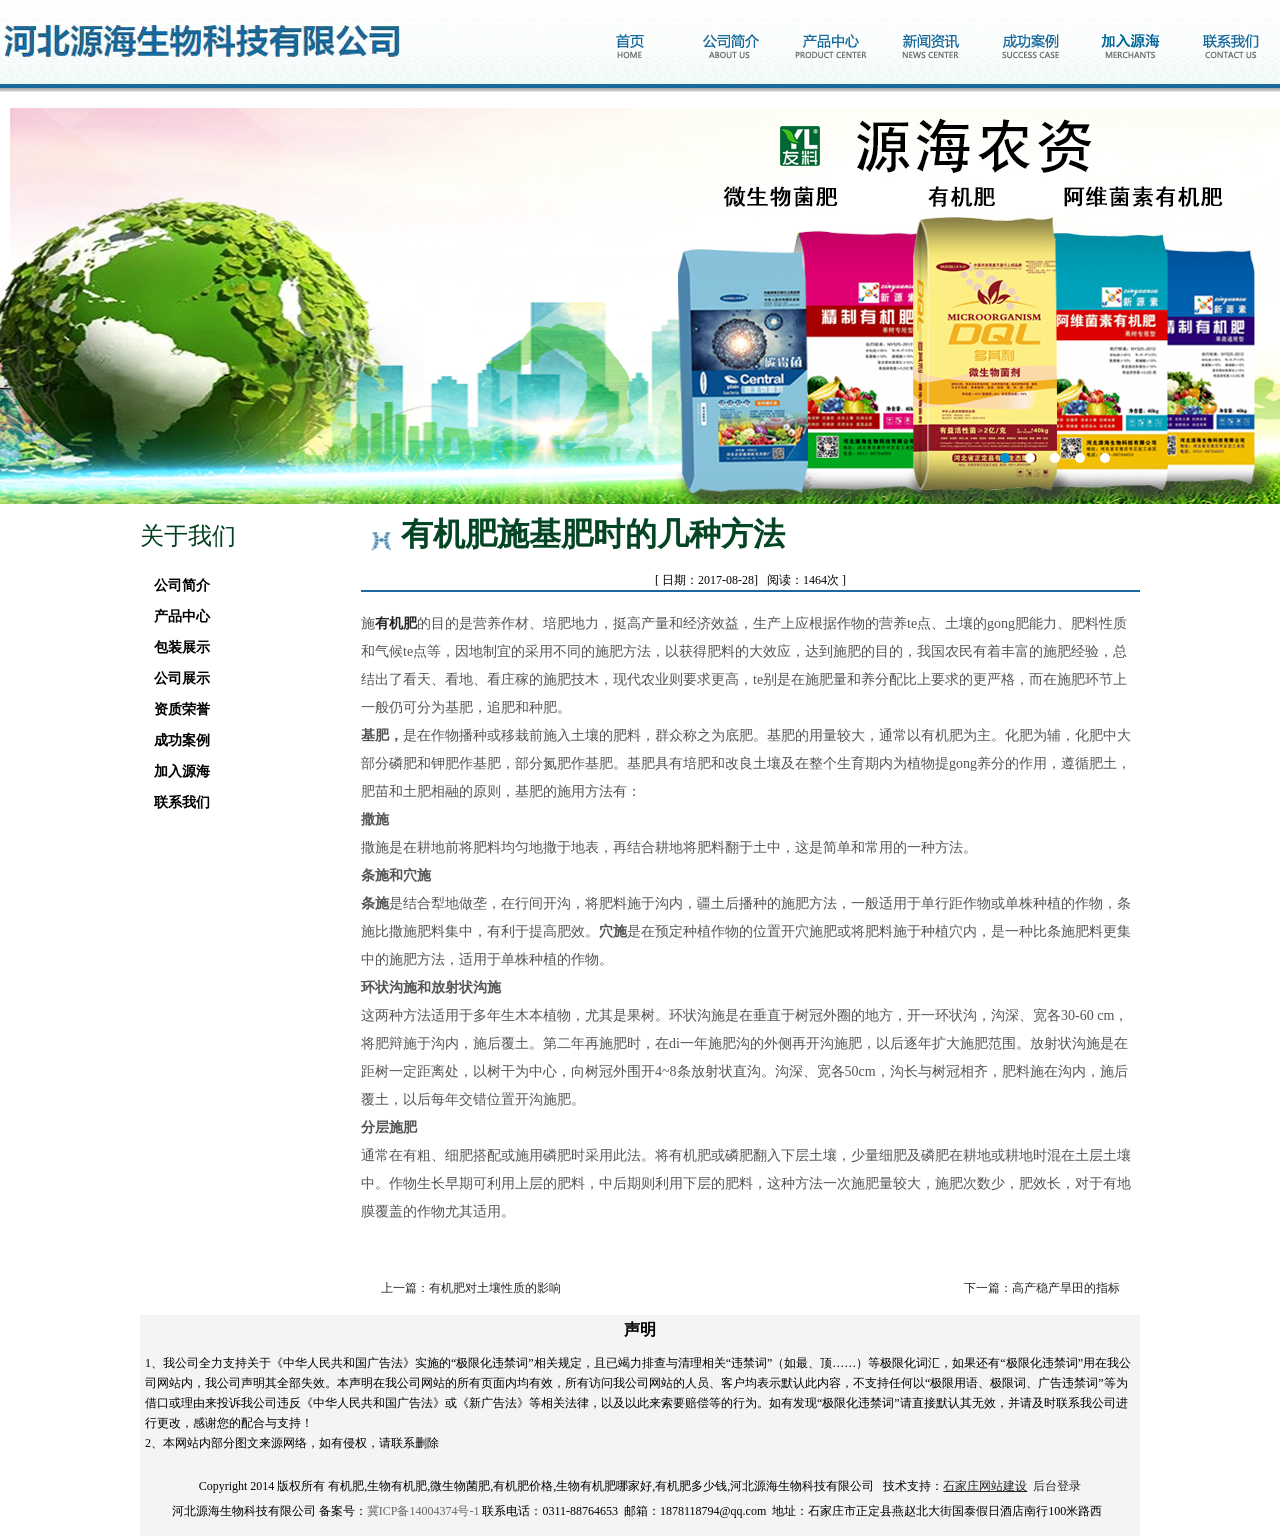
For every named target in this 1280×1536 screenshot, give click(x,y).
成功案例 (176, 740)
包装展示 (176, 647)
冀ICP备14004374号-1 (423, 1511)
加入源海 (176, 771)
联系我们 (176, 802)
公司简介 (176, 585)
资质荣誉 (176, 709)
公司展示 (176, 678)
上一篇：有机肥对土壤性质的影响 (471, 1288)
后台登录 (1057, 1486)
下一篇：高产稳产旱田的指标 (1042, 1288)
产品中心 (176, 616)
